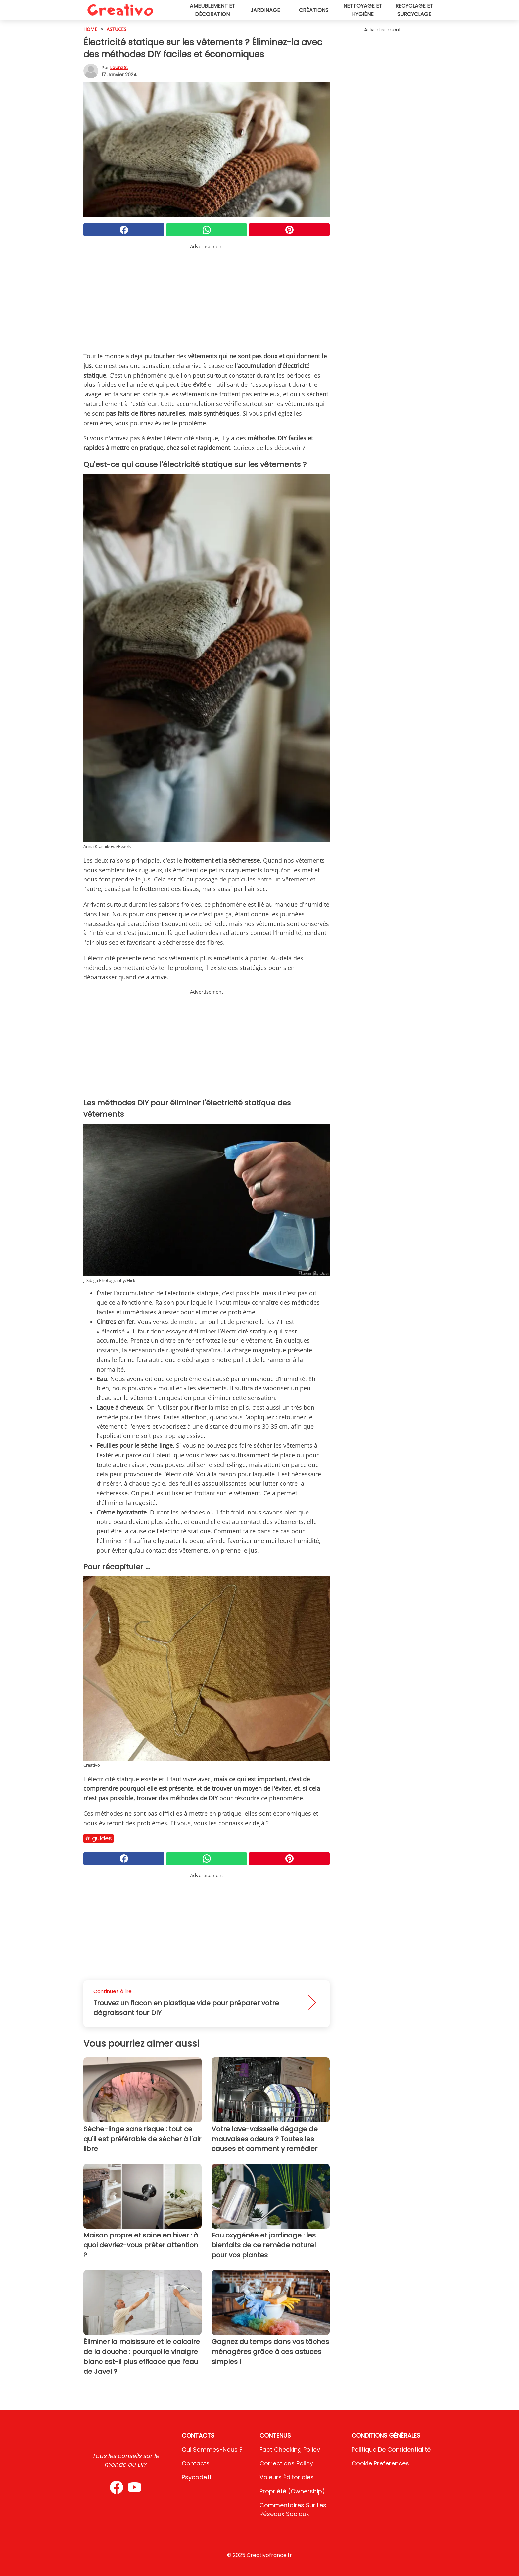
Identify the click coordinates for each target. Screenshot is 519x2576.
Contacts (196, 2463)
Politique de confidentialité (391, 2449)
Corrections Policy (286, 2463)
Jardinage (265, 10)
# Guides (98, 1838)
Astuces (116, 29)
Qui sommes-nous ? (212, 2449)
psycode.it (197, 2477)
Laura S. (119, 67)
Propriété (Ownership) (292, 2491)
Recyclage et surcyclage (414, 10)
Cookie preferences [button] (380, 2463)
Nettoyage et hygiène (362, 10)
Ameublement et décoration (212, 10)
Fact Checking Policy (290, 2449)
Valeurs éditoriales (287, 2477)
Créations (313, 10)
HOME (90, 29)
